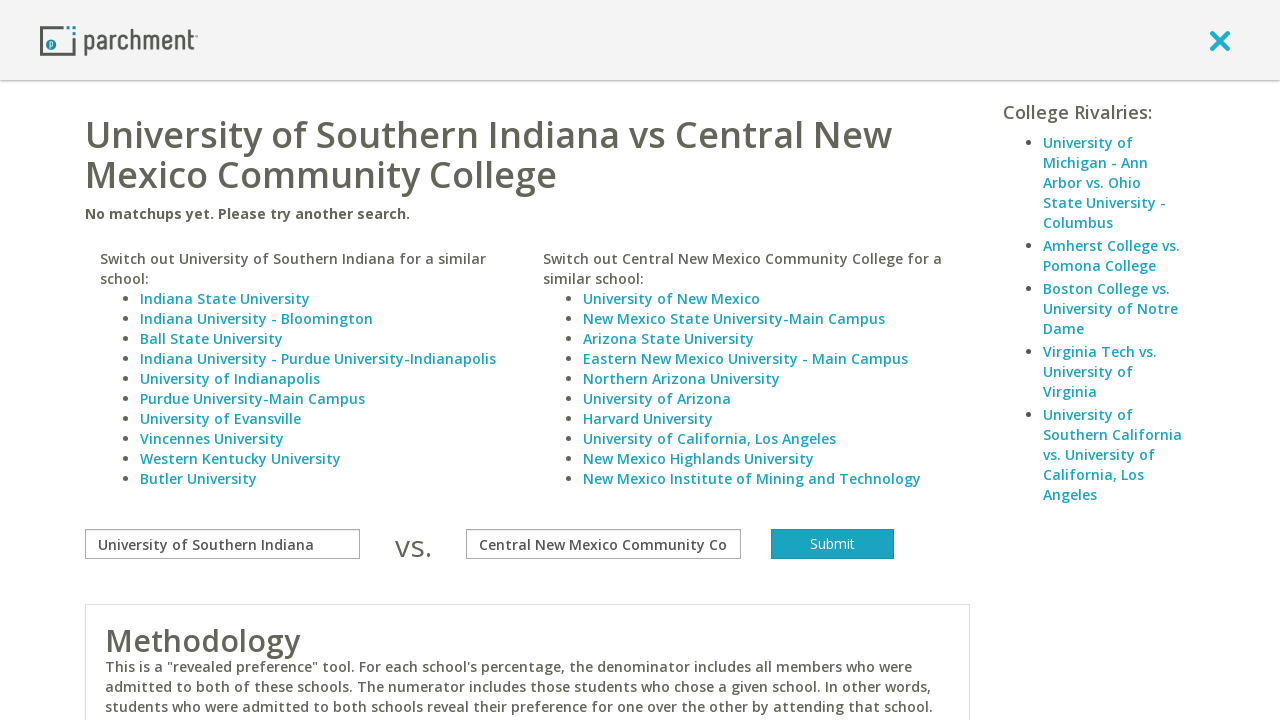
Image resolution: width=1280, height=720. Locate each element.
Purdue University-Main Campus (252, 398)
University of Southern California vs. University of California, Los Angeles (1112, 454)
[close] (1220, 40)
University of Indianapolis (230, 378)
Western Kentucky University (240, 458)
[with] (603, 544)
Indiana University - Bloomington (256, 318)
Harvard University (648, 418)
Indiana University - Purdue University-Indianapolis (318, 358)
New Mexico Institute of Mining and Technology (752, 478)
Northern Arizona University (681, 378)
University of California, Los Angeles (709, 438)
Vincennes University (212, 438)
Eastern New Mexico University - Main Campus (745, 358)
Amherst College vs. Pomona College (1111, 255)
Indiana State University (225, 298)
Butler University (198, 478)
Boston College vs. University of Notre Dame (1110, 308)
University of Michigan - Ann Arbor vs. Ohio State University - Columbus (1104, 182)
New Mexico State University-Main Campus (734, 318)
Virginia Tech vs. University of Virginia (1100, 371)
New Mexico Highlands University (698, 458)
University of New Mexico (671, 298)
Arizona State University (668, 338)
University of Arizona (657, 398)
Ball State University (211, 338)
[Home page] (119, 39)
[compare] (222, 544)
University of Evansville (220, 418)
